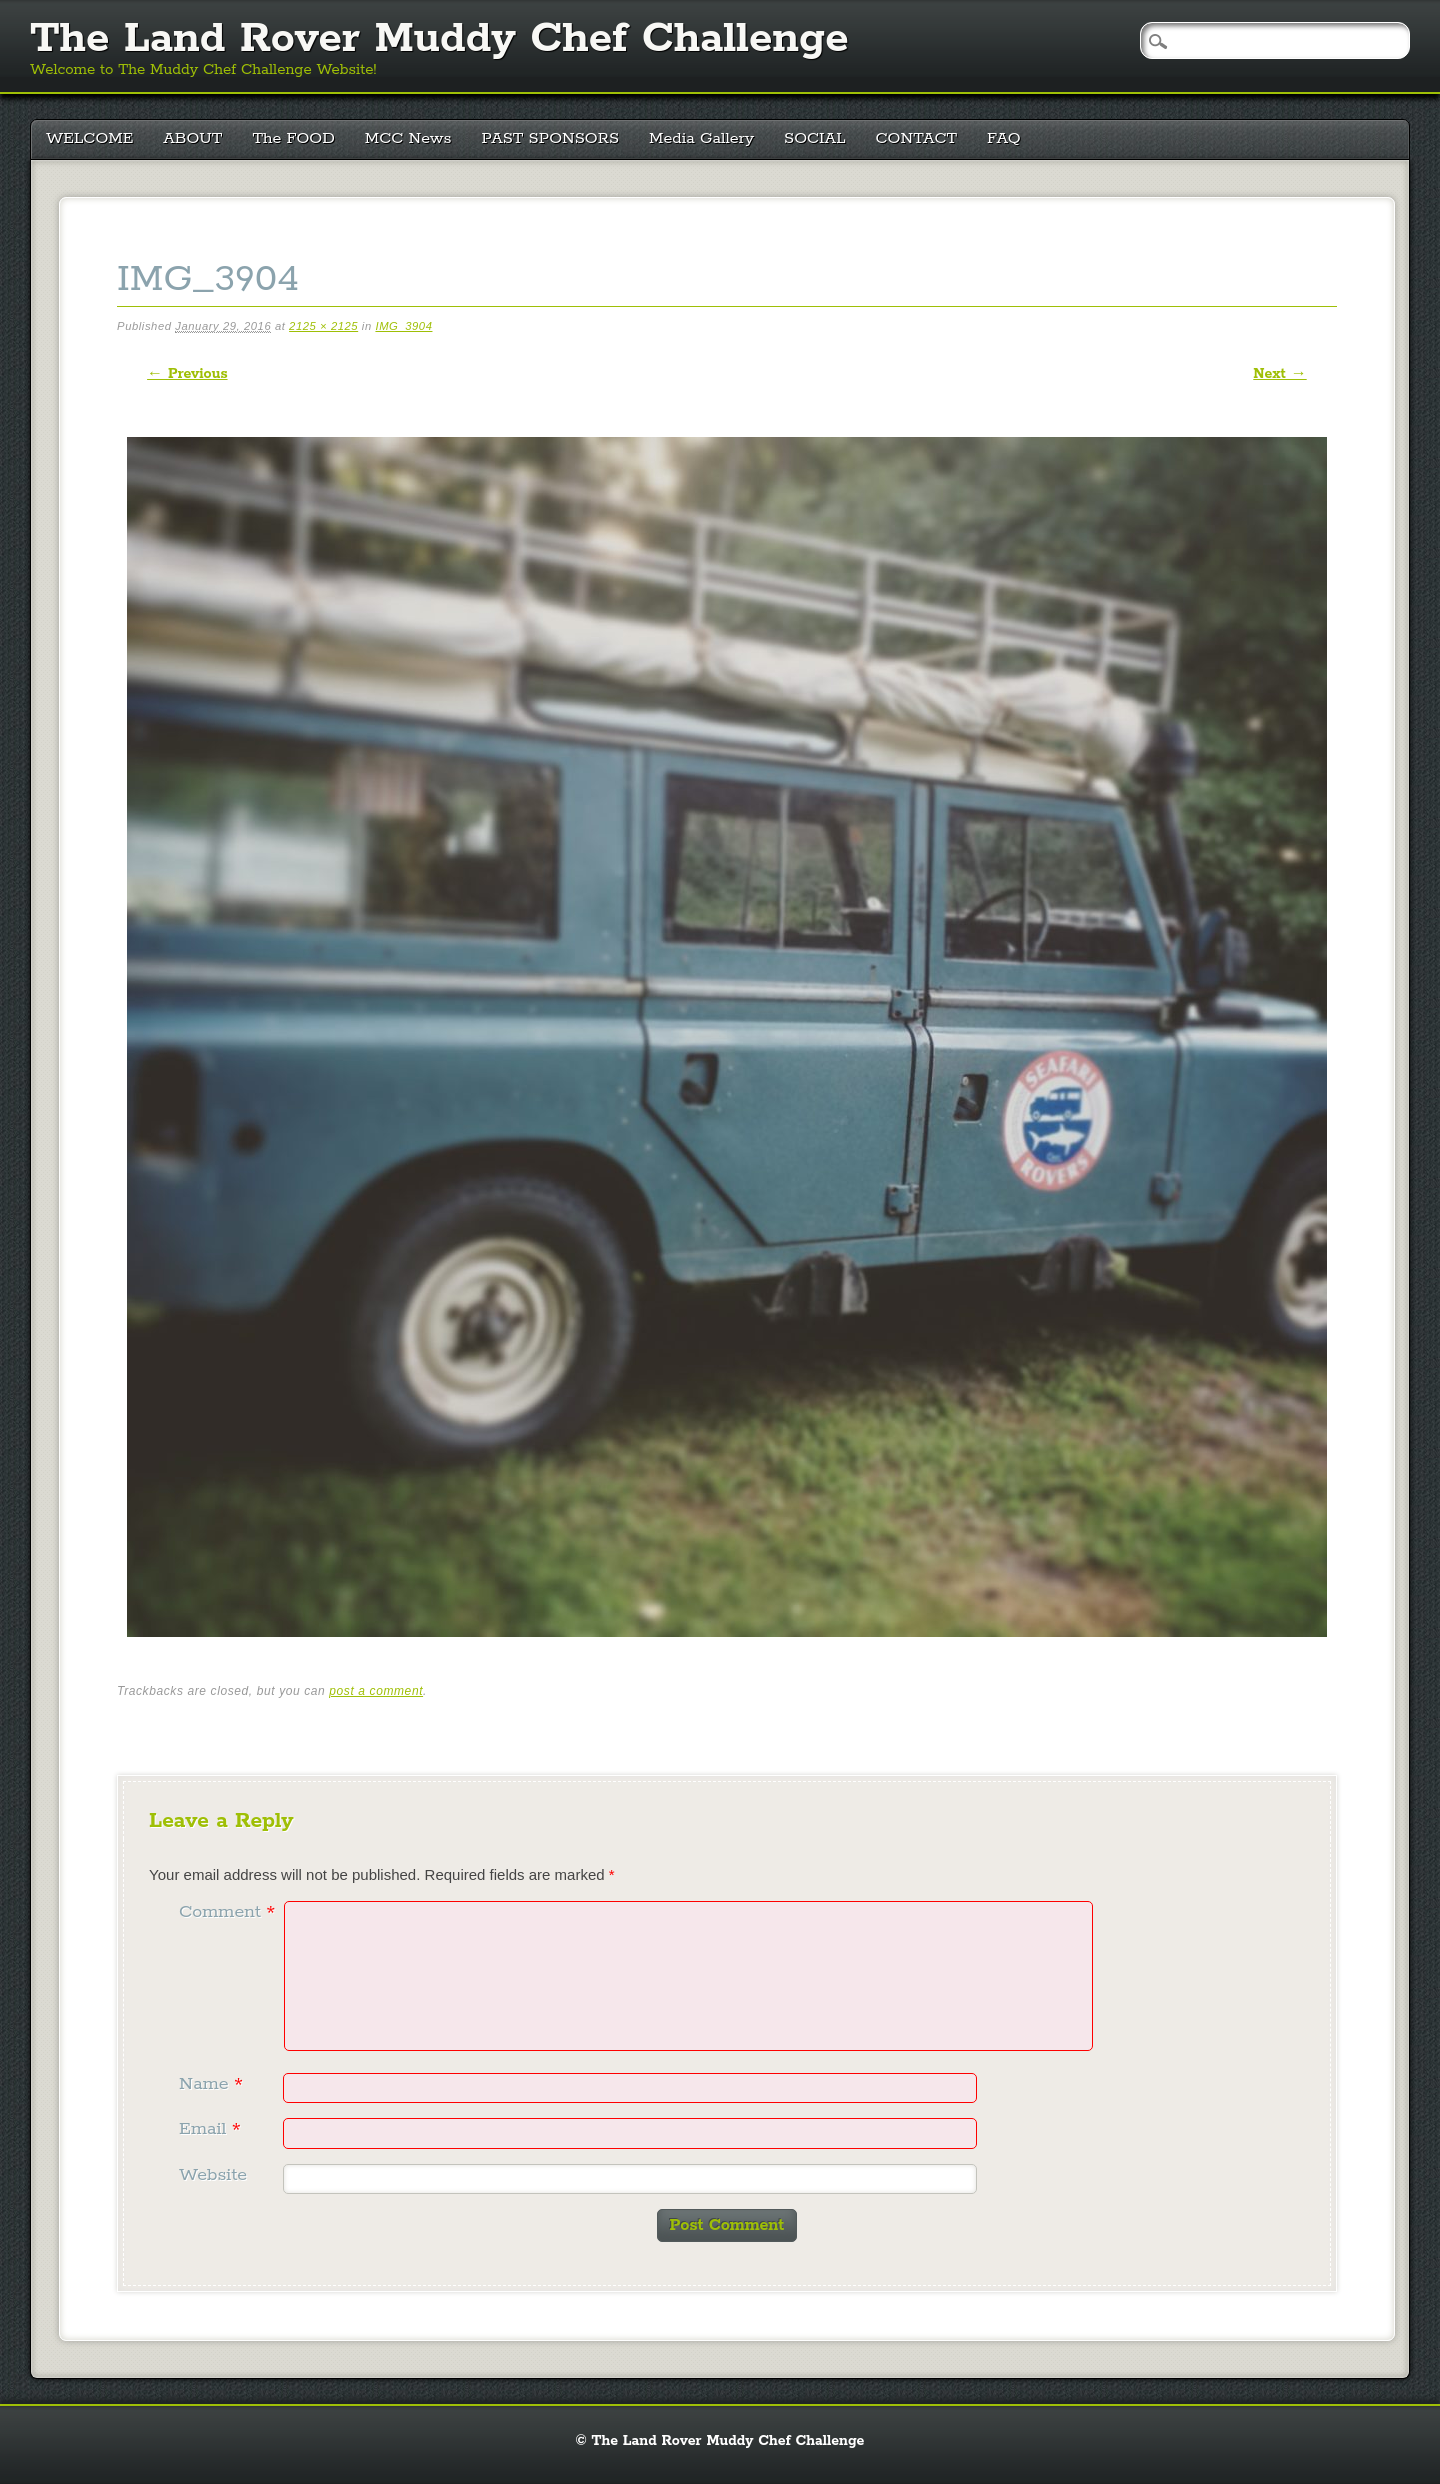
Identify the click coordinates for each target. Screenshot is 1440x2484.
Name (213, 2084)
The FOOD (293, 138)
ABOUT (192, 138)
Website (213, 2175)
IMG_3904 (403, 326)
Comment (229, 1912)
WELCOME (89, 138)
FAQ (1004, 138)
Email (212, 2129)
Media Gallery (701, 138)
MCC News (408, 138)
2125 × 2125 (323, 326)
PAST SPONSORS (551, 138)
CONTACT (917, 138)
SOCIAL (815, 138)
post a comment (376, 1691)
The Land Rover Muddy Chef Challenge (439, 39)
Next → (1279, 374)
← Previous (187, 374)
